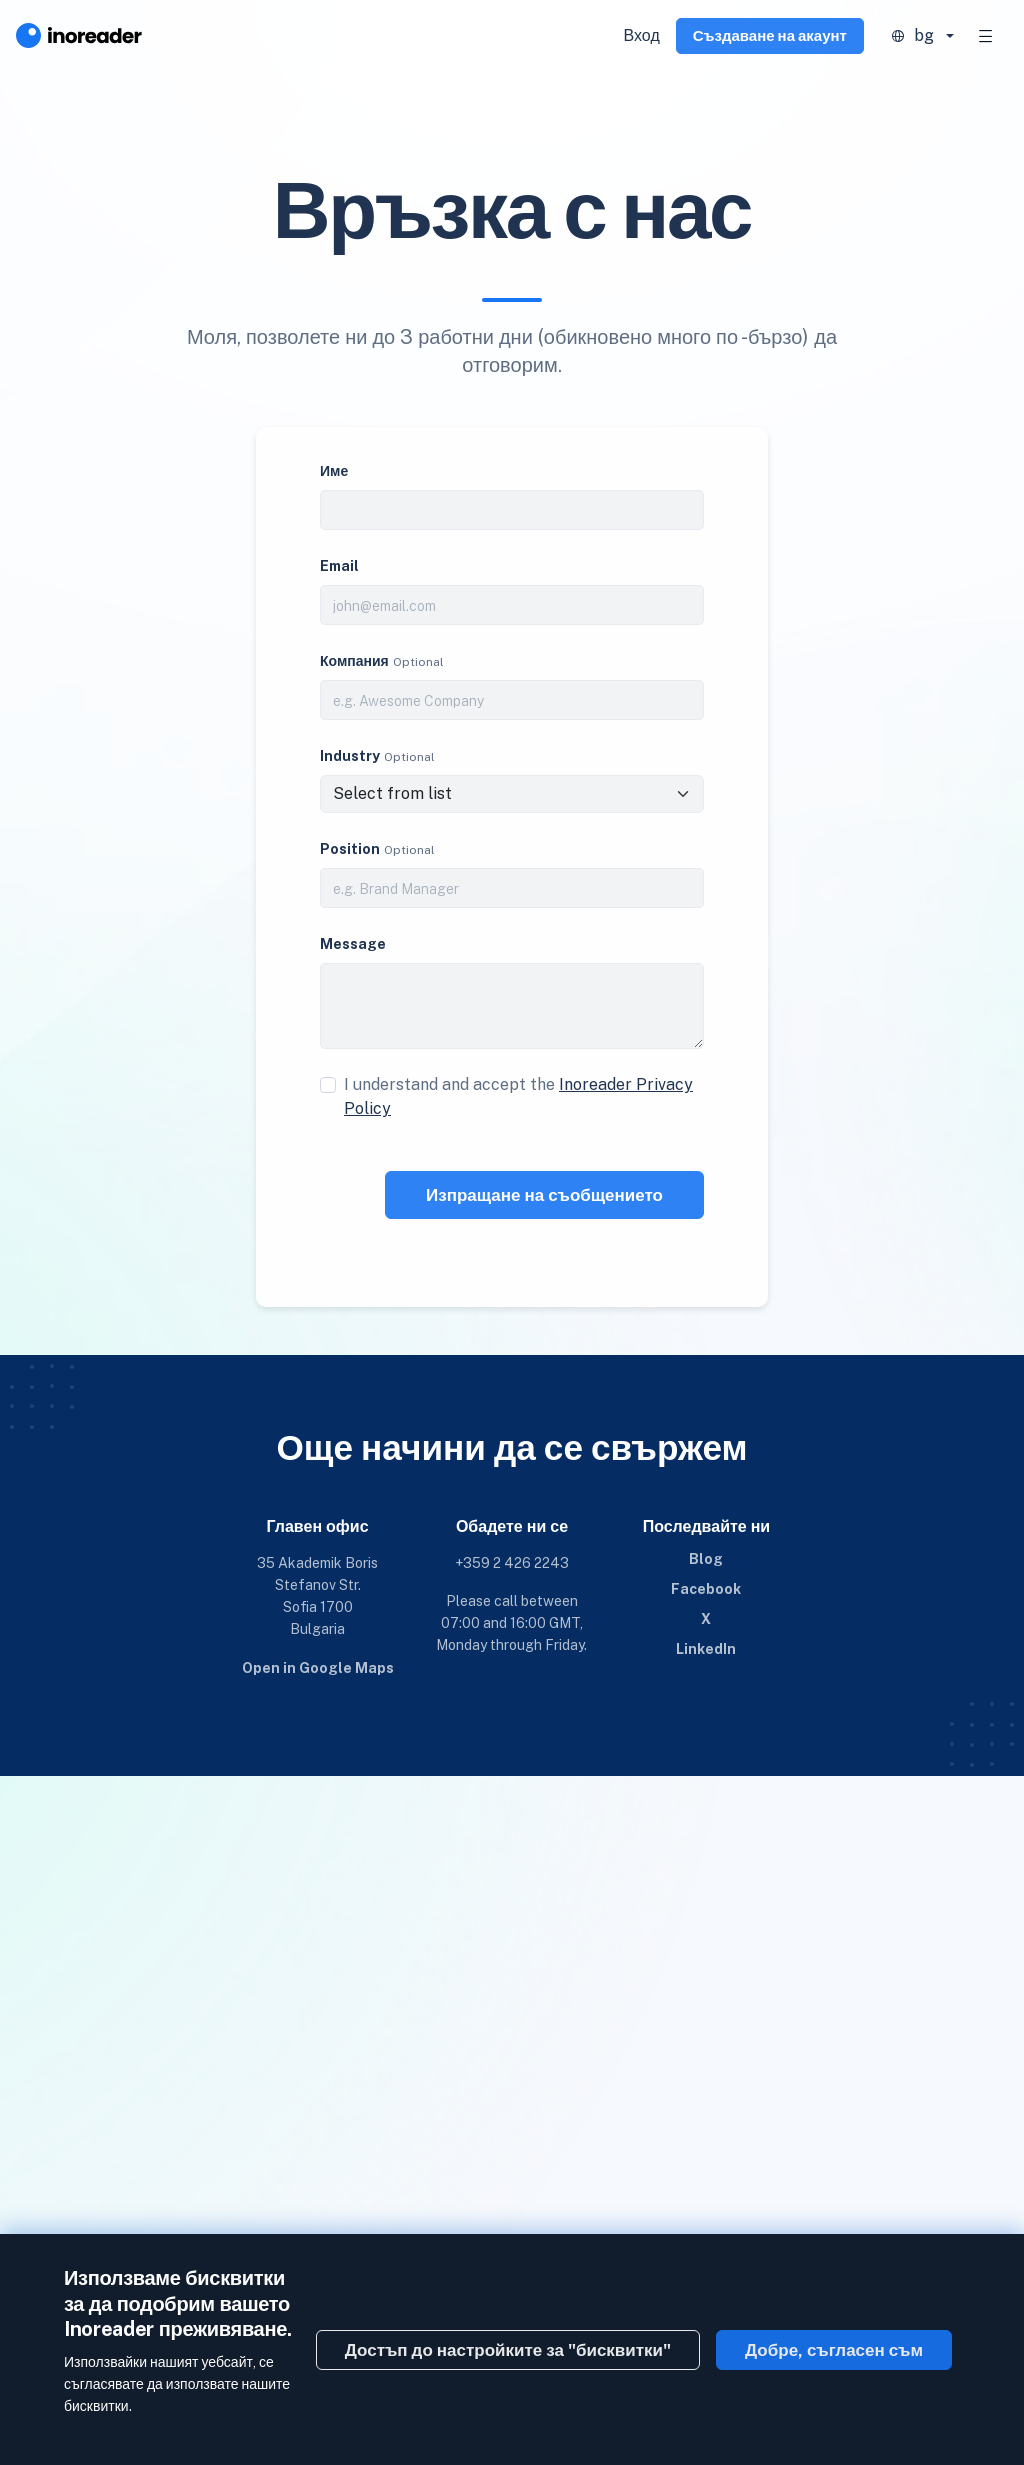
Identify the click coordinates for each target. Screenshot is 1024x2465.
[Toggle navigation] (986, 36)
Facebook (706, 1589)
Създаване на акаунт (770, 35)
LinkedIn (706, 1649)
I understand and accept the (518, 1096)
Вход (642, 35)
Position (350, 849)
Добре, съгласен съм (834, 2350)
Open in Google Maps (318, 1668)
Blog (706, 1559)
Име (334, 471)
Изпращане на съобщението (544, 1195)
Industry (350, 756)
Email (339, 566)
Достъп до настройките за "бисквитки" (508, 2350)
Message (353, 944)
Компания (354, 661)
